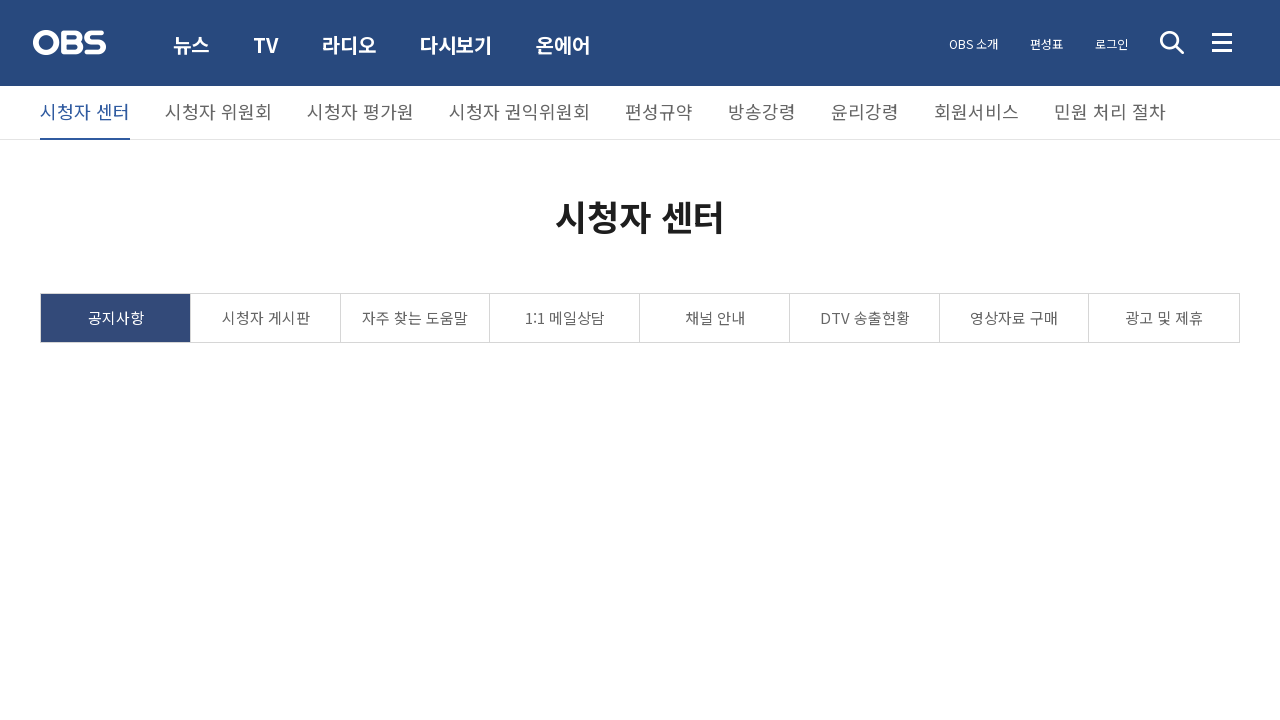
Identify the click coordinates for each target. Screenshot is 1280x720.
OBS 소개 (973, 43)
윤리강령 (865, 111)
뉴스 (191, 44)
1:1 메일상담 (565, 317)
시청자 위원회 (218, 111)
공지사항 (116, 317)
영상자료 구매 (1014, 317)
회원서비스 (976, 111)
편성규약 (659, 111)
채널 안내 (715, 317)
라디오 (349, 44)
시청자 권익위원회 (519, 111)
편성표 (1046, 43)
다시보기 (456, 44)
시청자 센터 (85, 111)
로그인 (1111, 43)
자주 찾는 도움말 (415, 317)
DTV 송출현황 (865, 317)
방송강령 (762, 111)
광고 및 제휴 (1164, 317)
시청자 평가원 (360, 111)
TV (265, 44)
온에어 (563, 45)
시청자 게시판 (266, 317)
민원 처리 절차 (1110, 111)
